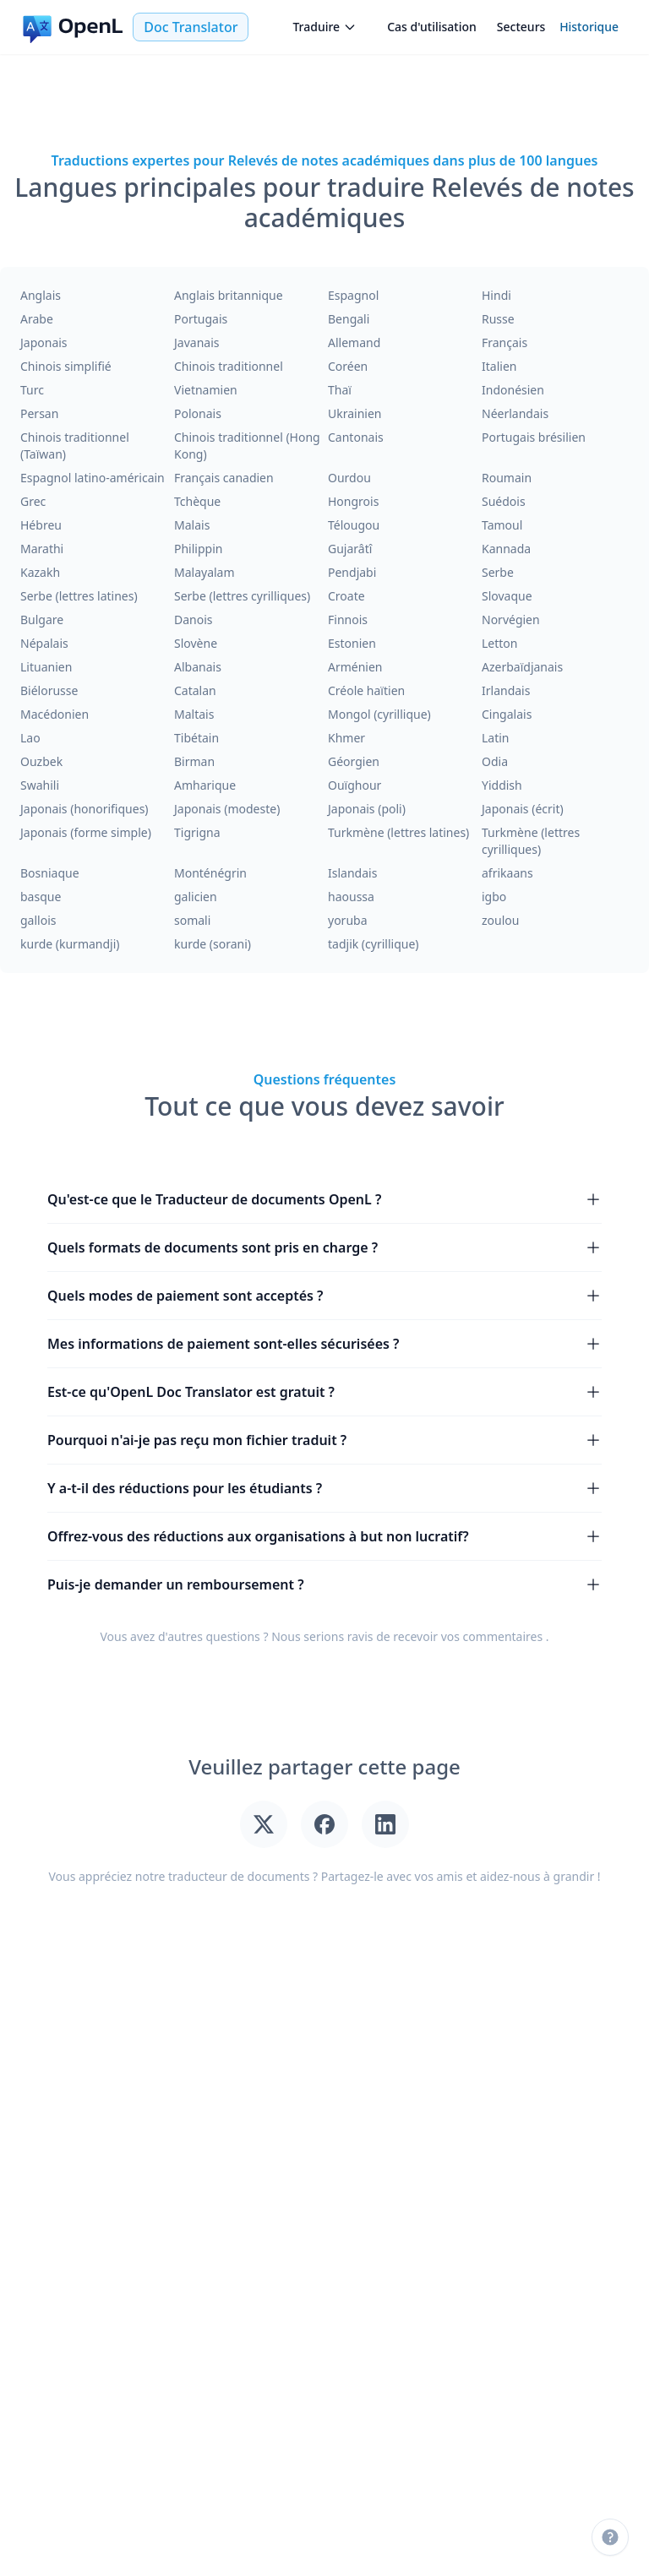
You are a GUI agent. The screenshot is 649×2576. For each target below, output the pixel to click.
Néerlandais (515, 413)
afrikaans (507, 873)
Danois (193, 619)
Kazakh (40, 572)
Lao (30, 738)
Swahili (39, 785)
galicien (195, 897)
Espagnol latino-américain (92, 478)
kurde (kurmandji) (70, 944)
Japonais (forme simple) (85, 832)
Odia (495, 761)
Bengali (348, 319)
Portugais (200, 319)
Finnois (348, 619)
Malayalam (204, 572)
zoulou (500, 920)
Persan (39, 413)
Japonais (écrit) (523, 809)
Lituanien (46, 667)
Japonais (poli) (367, 809)
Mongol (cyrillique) (379, 714)
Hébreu (41, 525)
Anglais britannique (228, 295)
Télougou (353, 525)
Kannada (506, 549)
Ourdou (349, 478)
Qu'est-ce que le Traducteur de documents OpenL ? (324, 1199)
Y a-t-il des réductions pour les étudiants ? (324, 1488)
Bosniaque (49, 873)
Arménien (355, 667)
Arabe (36, 319)
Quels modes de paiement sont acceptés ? (324, 1295)
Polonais (197, 413)
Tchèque (197, 501)
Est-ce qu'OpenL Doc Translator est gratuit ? (324, 1392)
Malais (192, 525)
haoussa (351, 897)
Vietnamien (205, 390)
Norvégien (511, 619)
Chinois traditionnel (228, 366)
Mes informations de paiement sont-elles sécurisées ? (324, 1343)
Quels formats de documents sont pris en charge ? (324, 1247)
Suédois (504, 501)
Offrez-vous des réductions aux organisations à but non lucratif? (324, 1536)
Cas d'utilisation (432, 27)
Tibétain (196, 738)
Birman (194, 761)
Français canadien (224, 478)
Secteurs (521, 27)
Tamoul (502, 525)
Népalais (44, 643)
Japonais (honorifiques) (84, 809)
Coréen (348, 366)
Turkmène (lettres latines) (398, 832)
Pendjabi (352, 572)
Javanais (196, 342)
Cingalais (507, 714)
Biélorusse (49, 690)
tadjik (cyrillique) (373, 944)
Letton (499, 643)
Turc (32, 390)
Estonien (352, 643)
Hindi (496, 295)
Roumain (507, 478)
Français (504, 342)
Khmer (346, 738)
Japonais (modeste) (227, 809)
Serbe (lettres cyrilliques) (242, 596)
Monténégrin (210, 873)
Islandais (352, 873)
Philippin (198, 549)
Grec (33, 501)
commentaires (503, 1636)
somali (192, 920)
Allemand (354, 342)
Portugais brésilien (534, 437)
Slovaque (507, 596)
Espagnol (353, 295)
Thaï (340, 390)
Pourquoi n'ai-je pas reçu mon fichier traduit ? (324, 1440)
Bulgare (41, 619)
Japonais (44, 342)
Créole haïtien (366, 690)
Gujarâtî (350, 549)
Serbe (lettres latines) (79, 596)
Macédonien (54, 714)
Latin (496, 738)
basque (40, 897)
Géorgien (353, 761)
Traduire (324, 27)
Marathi (41, 549)
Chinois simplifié (66, 366)
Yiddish (502, 785)
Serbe (498, 572)
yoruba (348, 920)
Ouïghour (354, 785)
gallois (38, 920)
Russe (498, 319)
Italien (499, 366)
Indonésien (513, 390)
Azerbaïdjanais (522, 667)
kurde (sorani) (212, 944)
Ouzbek (41, 761)
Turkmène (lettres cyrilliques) (531, 840)
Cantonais (356, 437)
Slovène (195, 643)
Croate (346, 596)
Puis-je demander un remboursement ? (324, 1584)
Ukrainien (355, 413)
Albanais (197, 667)
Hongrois (353, 501)
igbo (494, 897)
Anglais (40, 295)
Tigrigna (197, 832)
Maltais (194, 714)
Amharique (205, 785)
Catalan (195, 690)
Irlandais (506, 690)
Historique (589, 27)
